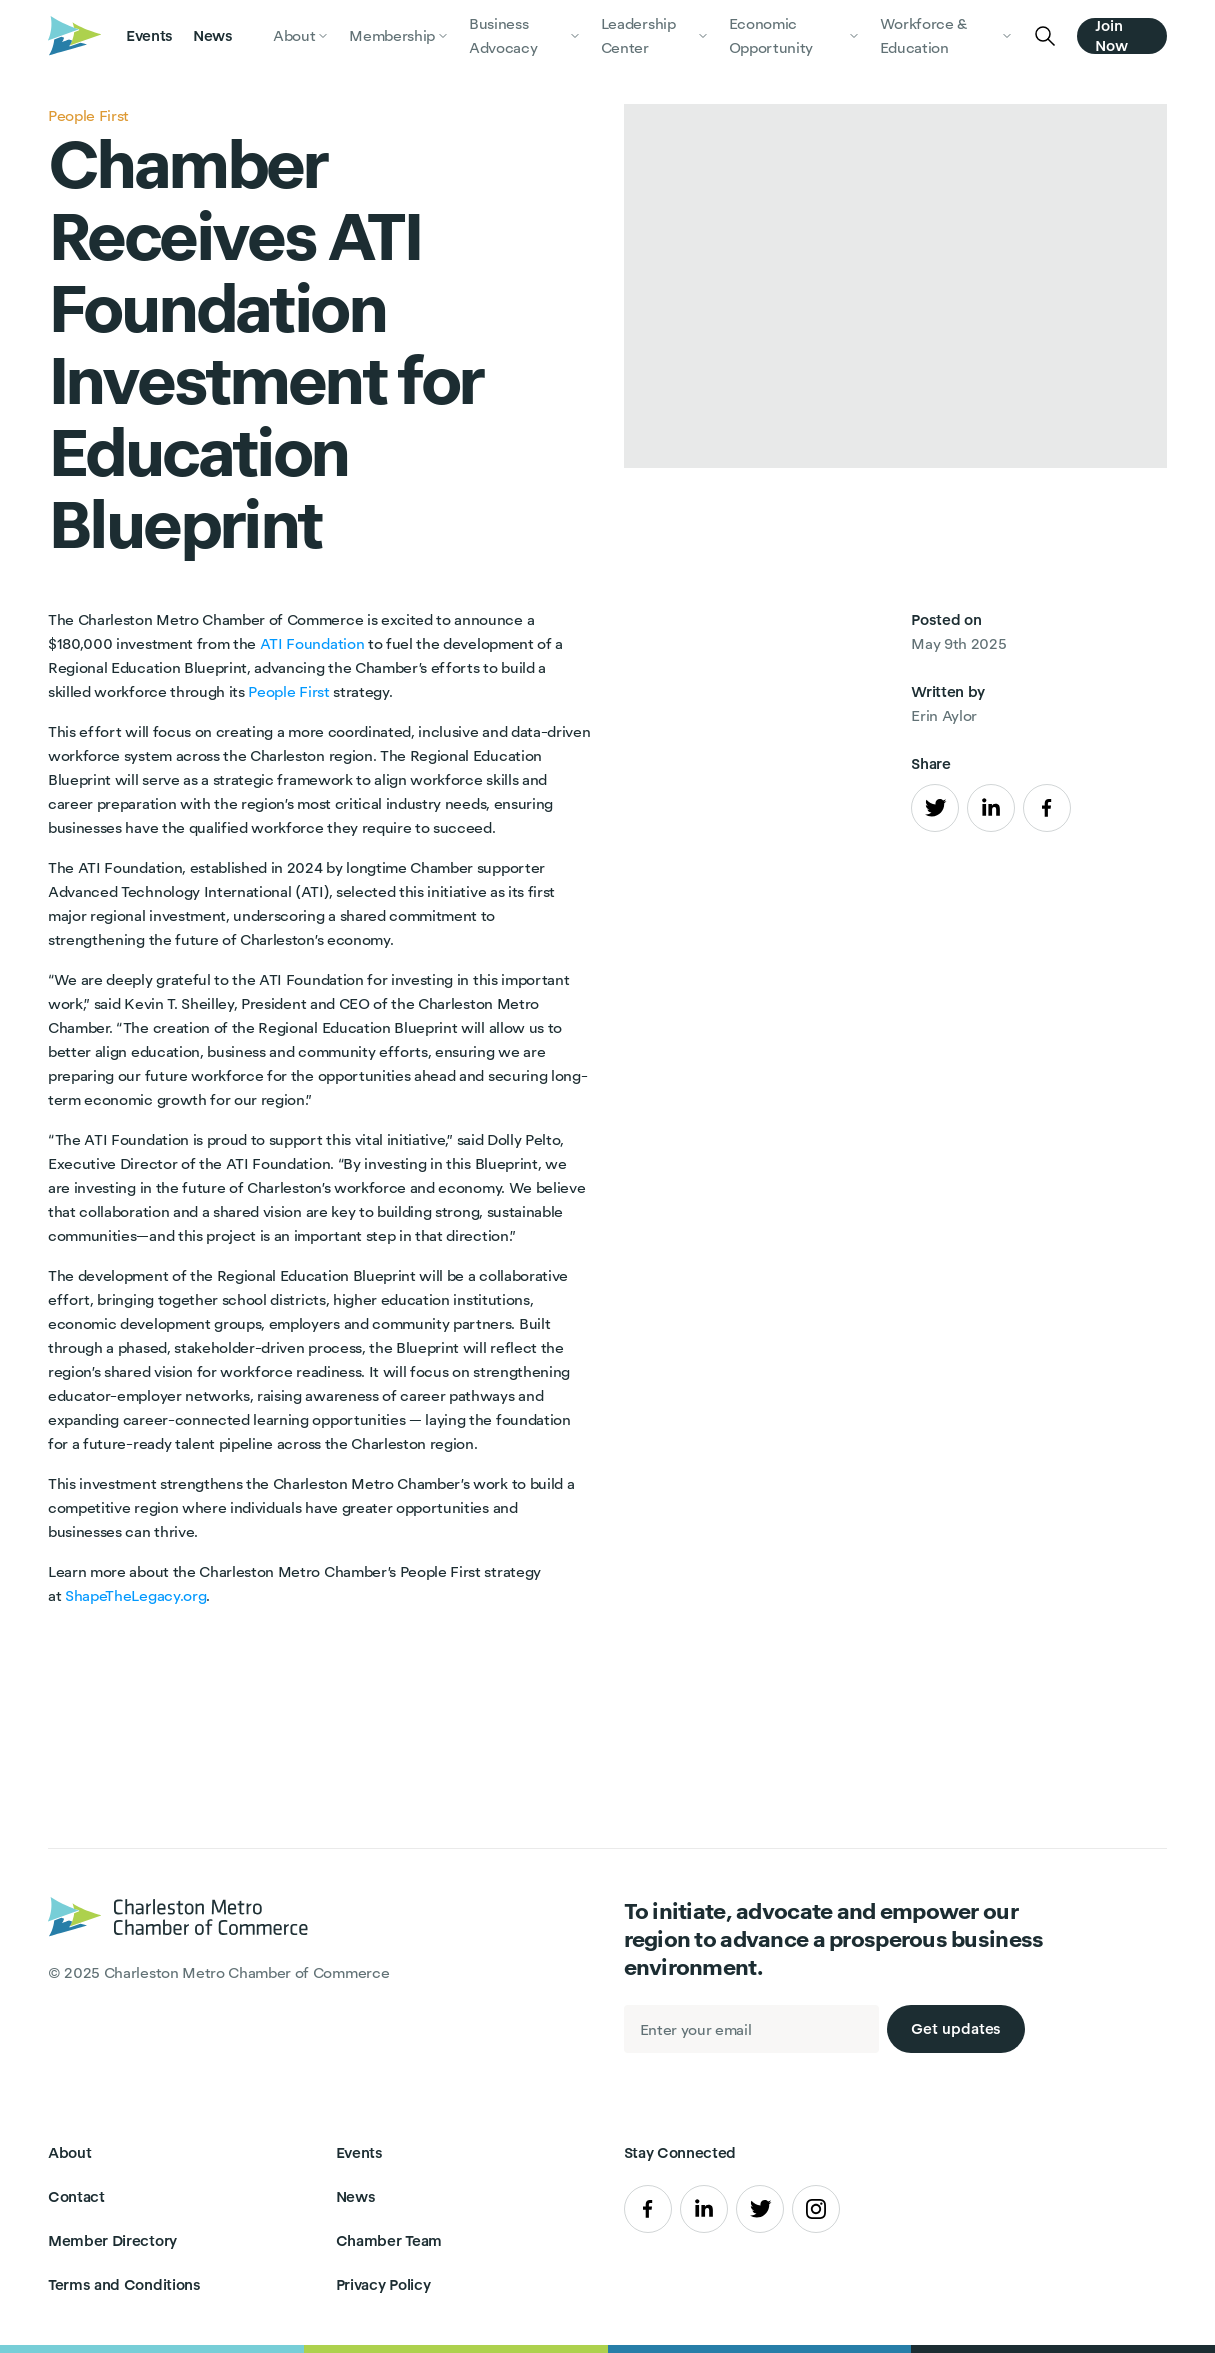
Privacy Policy (383, 2284)
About (69, 2152)
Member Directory (112, 2240)
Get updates (956, 2028)
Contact (76, 2196)
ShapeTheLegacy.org (135, 1595)
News (213, 35)
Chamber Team (389, 2240)
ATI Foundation (312, 643)
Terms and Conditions (124, 2284)
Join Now (1111, 36)
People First (288, 691)
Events (149, 35)
